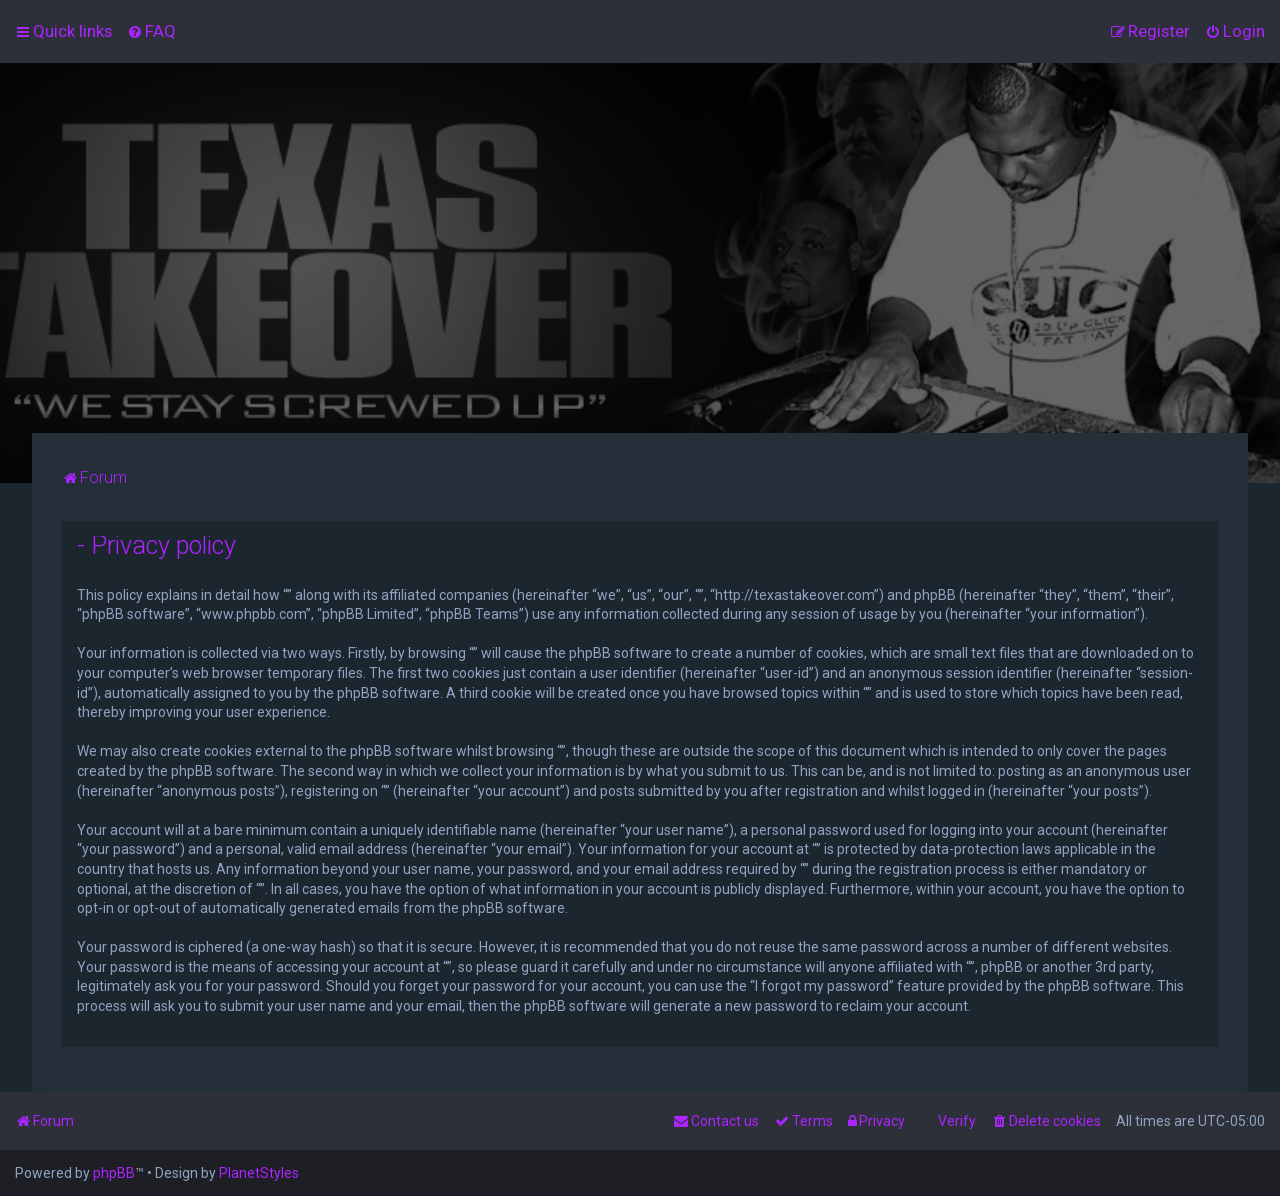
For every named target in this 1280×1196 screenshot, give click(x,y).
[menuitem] (151, 31)
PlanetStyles (259, 1173)
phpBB (114, 1173)
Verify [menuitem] (957, 1121)
